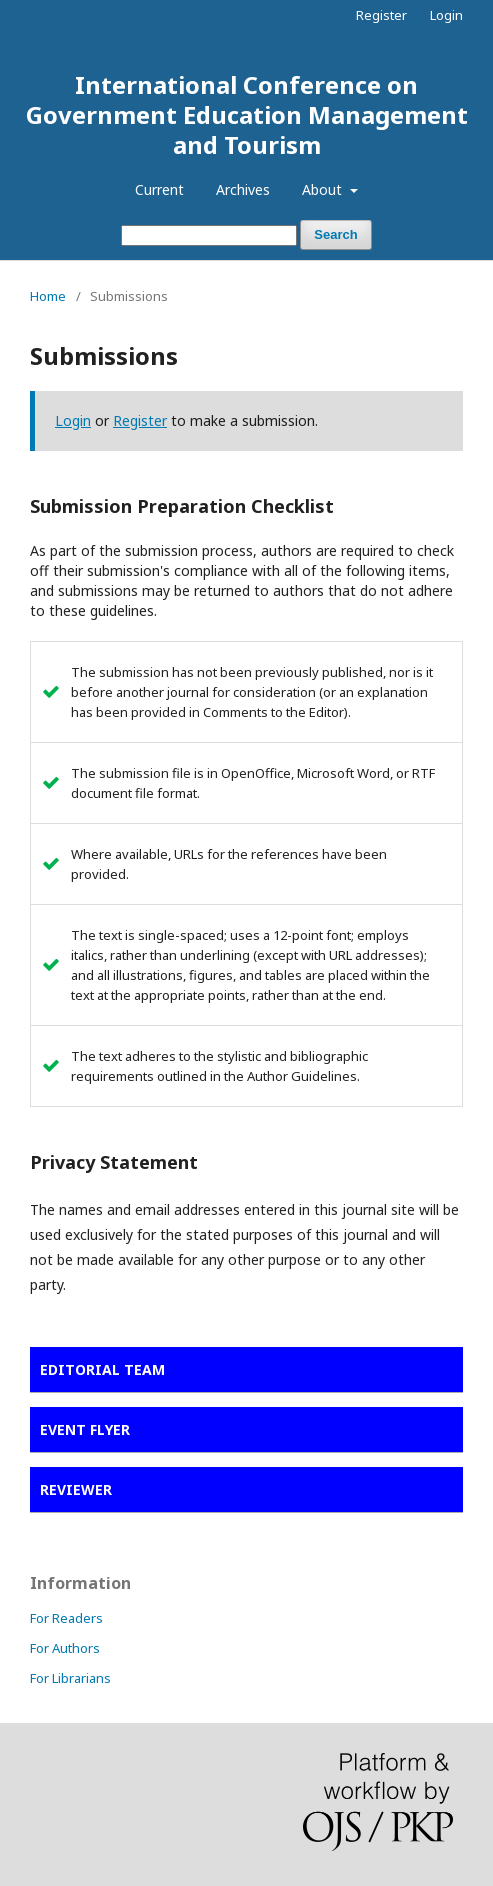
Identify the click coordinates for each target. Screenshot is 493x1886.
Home (48, 296)
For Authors (65, 1648)
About (324, 189)
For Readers (66, 1618)
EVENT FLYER (85, 1429)
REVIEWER (76, 1489)
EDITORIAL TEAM (102, 1369)
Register (381, 15)
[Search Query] (209, 235)
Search (335, 234)
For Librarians (70, 1678)
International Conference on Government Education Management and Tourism (247, 114)
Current (159, 189)
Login (446, 15)
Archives (243, 189)
